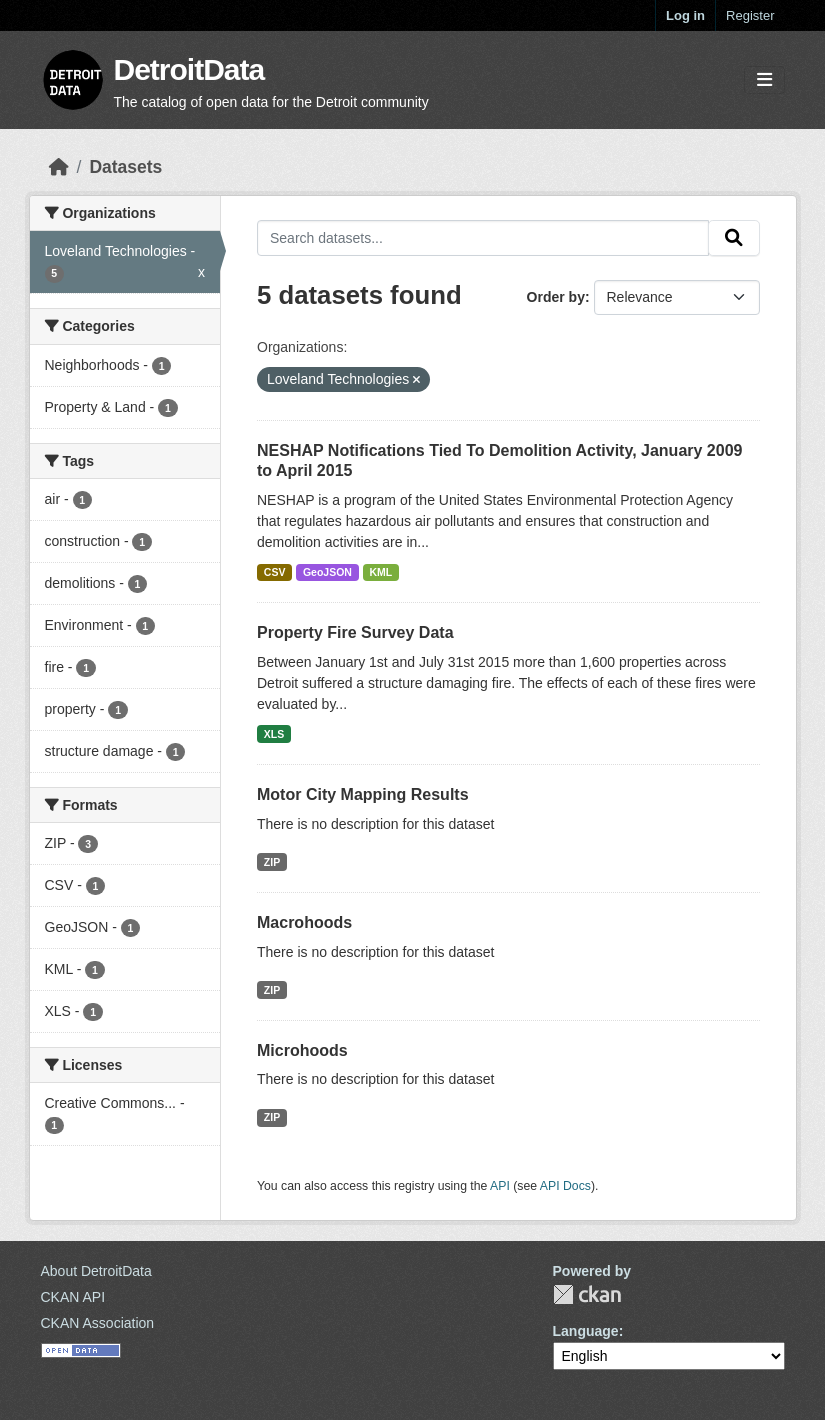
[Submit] (734, 238)
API (500, 1186)
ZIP (272, 862)
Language (586, 1331)
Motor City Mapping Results (363, 794)
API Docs (565, 1186)
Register (750, 15)
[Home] (59, 167)
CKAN (587, 1294)
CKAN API (73, 1297)
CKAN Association (98, 1323)
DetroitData (189, 69)
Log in (685, 15)
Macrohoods (304, 922)
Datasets (125, 167)
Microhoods (302, 1050)
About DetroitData (96, 1271)
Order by (556, 297)
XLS (274, 734)
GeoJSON (327, 572)
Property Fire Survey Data (355, 632)
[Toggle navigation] (764, 80)
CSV (275, 572)
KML (380, 572)
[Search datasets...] (483, 238)
